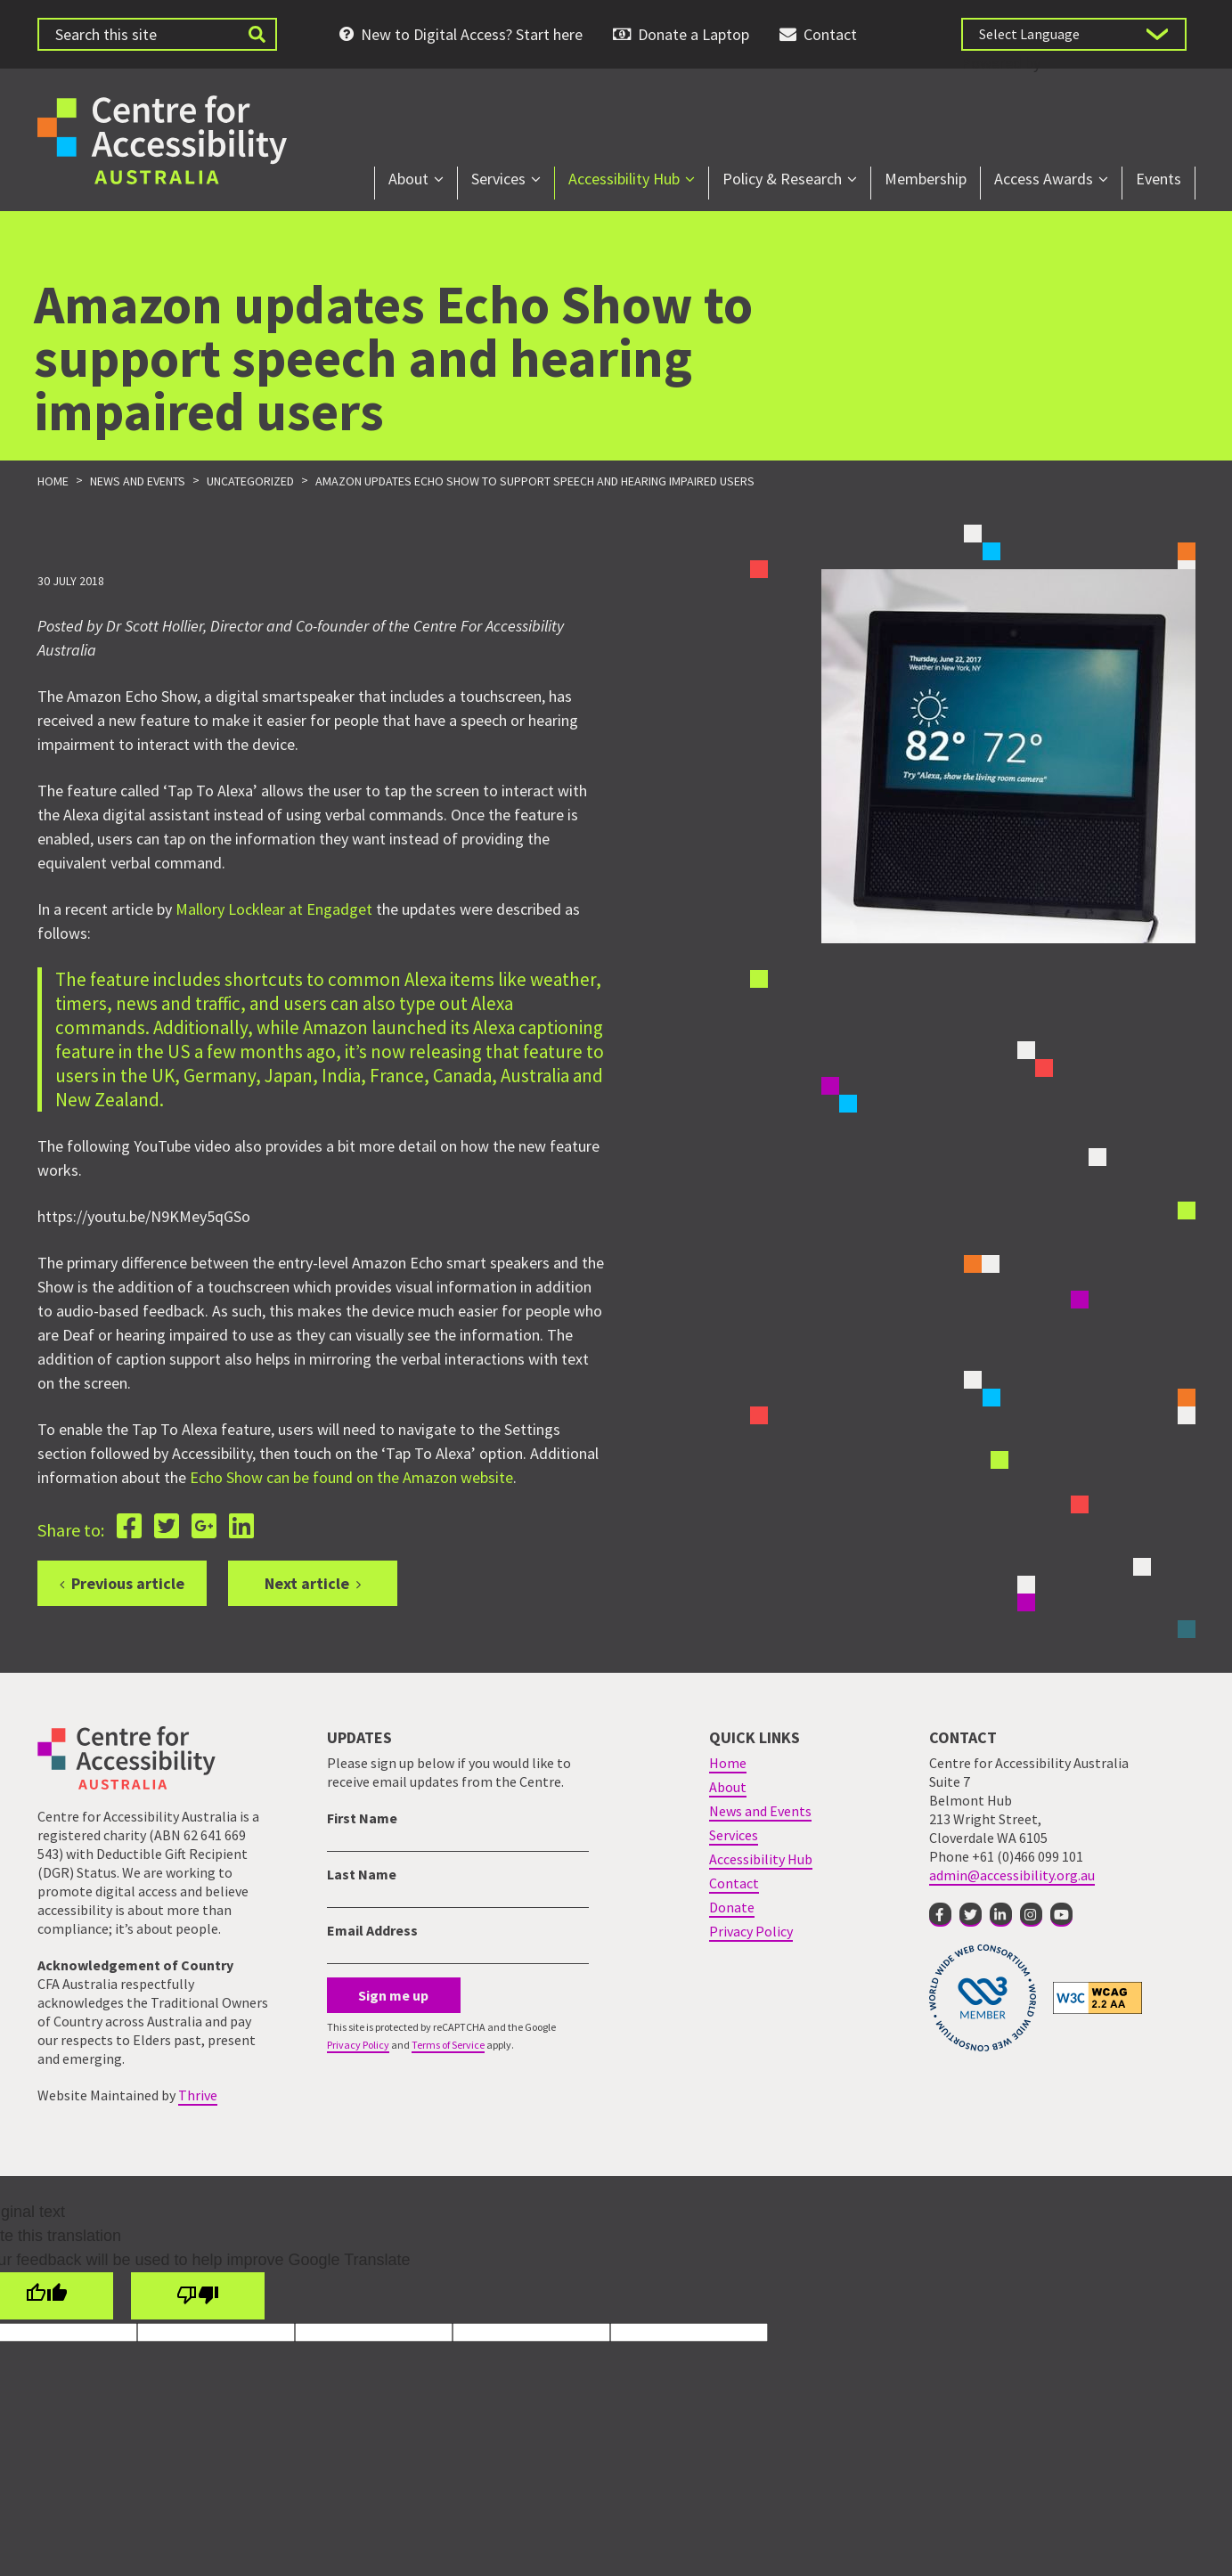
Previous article (127, 1583)
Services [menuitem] (498, 178)
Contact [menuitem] (830, 34)
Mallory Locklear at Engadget (273, 910)
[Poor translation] (198, 2295)
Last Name (361, 1874)
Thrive (197, 2095)
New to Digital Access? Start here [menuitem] (472, 34)
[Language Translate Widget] (1074, 34)
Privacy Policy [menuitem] (751, 1931)
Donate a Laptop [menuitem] (693, 34)
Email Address (372, 1930)
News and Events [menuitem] (760, 1811)
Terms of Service (448, 2044)
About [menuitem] (408, 178)
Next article (307, 1583)
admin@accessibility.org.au (1012, 1875)
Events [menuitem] (1158, 178)
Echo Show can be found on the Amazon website (351, 1478)
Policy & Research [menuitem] (782, 178)
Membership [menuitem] (926, 178)
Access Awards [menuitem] (1043, 178)
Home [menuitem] (728, 1763)
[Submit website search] (257, 34)
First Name (362, 1818)
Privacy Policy (358, 2044)
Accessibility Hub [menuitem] (624, 178)
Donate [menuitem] (732, 1907)
